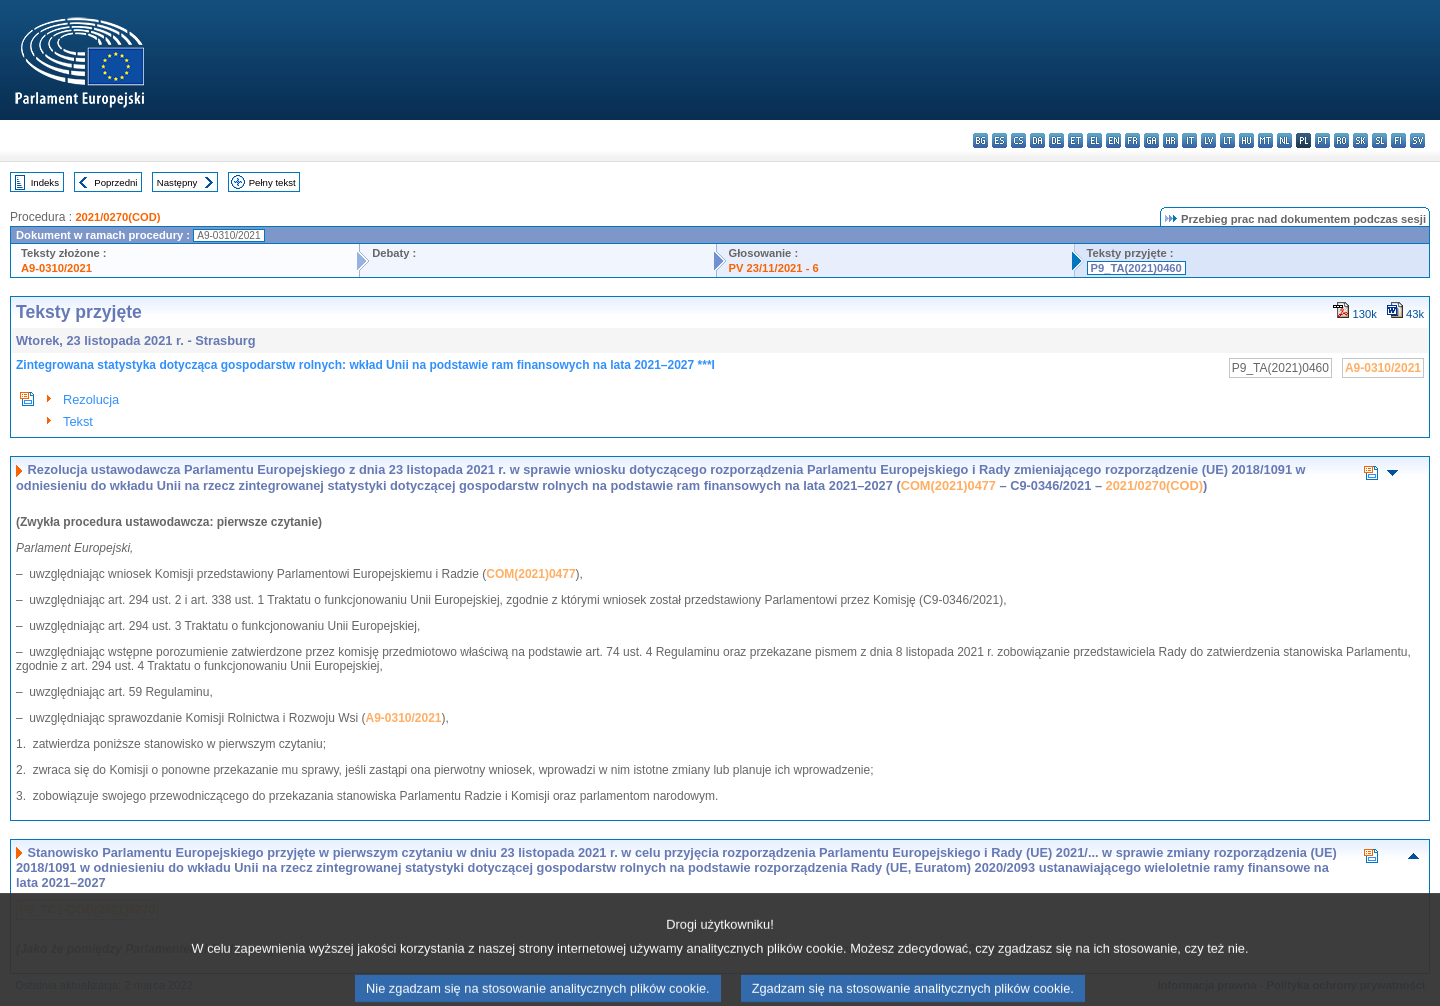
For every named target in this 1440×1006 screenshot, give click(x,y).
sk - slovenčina (1360, 140)
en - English (1113, 140)
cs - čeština (1018, 140)
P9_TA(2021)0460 (1136, 268)
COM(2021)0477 (948, 485)
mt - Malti (1265, 140)
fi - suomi (1398, 140)
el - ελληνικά (1094, 140)
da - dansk (1037, 140)
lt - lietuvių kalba (1227, 140)
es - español (999, 140)
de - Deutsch (1056, 140)
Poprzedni (115, 182)
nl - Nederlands (1284, 140)
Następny (177, 182)
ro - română (1341, 140)
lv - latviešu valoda (1208, 140)
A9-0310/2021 (56, 268)
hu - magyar (1246, 140)
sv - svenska (1417, 140)
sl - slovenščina (1379, 140)
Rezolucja (91, 399)
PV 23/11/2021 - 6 (774, 268)
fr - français (1132, 140)
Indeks (45, 182)
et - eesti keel (1075, 140)
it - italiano (1189, 140)
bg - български (980, 140)
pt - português (1322, 140)
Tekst (78, 421)
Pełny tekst (272, 182)
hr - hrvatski (1170, 140)
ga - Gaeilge (1151, 140)
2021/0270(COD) (117, 217)
